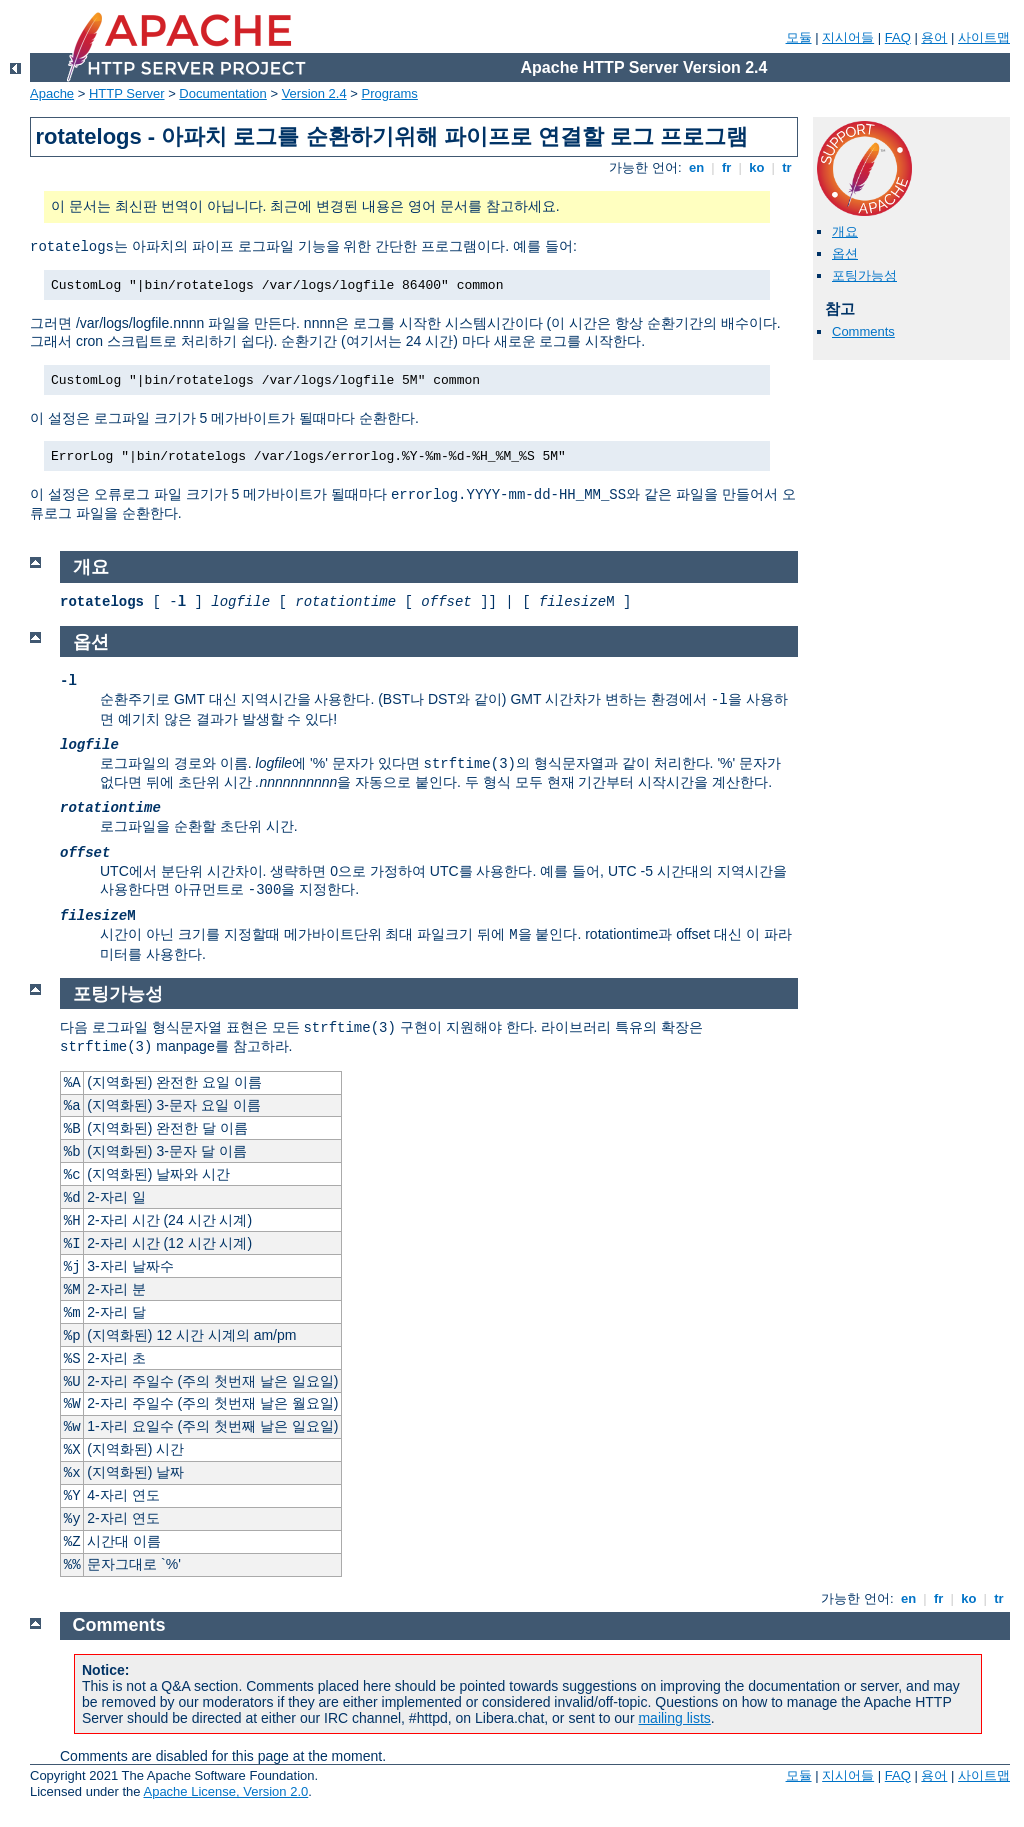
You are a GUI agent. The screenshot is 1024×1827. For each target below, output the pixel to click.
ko (757, 167)
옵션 (845, 253)
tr (787, 167)
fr (726, 167)
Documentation (222, 93)
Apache (52, 93)
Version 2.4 (314, 93)
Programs (390, 93)
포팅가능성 (864, 275)
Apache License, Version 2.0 (225, 1791)
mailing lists (674, 1718)
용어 (934, 37)
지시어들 (848, 37)
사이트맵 (984, 37)
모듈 (799, 37)
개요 (845, 231)
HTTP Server (127, 93)
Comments (863, 331)
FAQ (898, 37)
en (696, 167)
